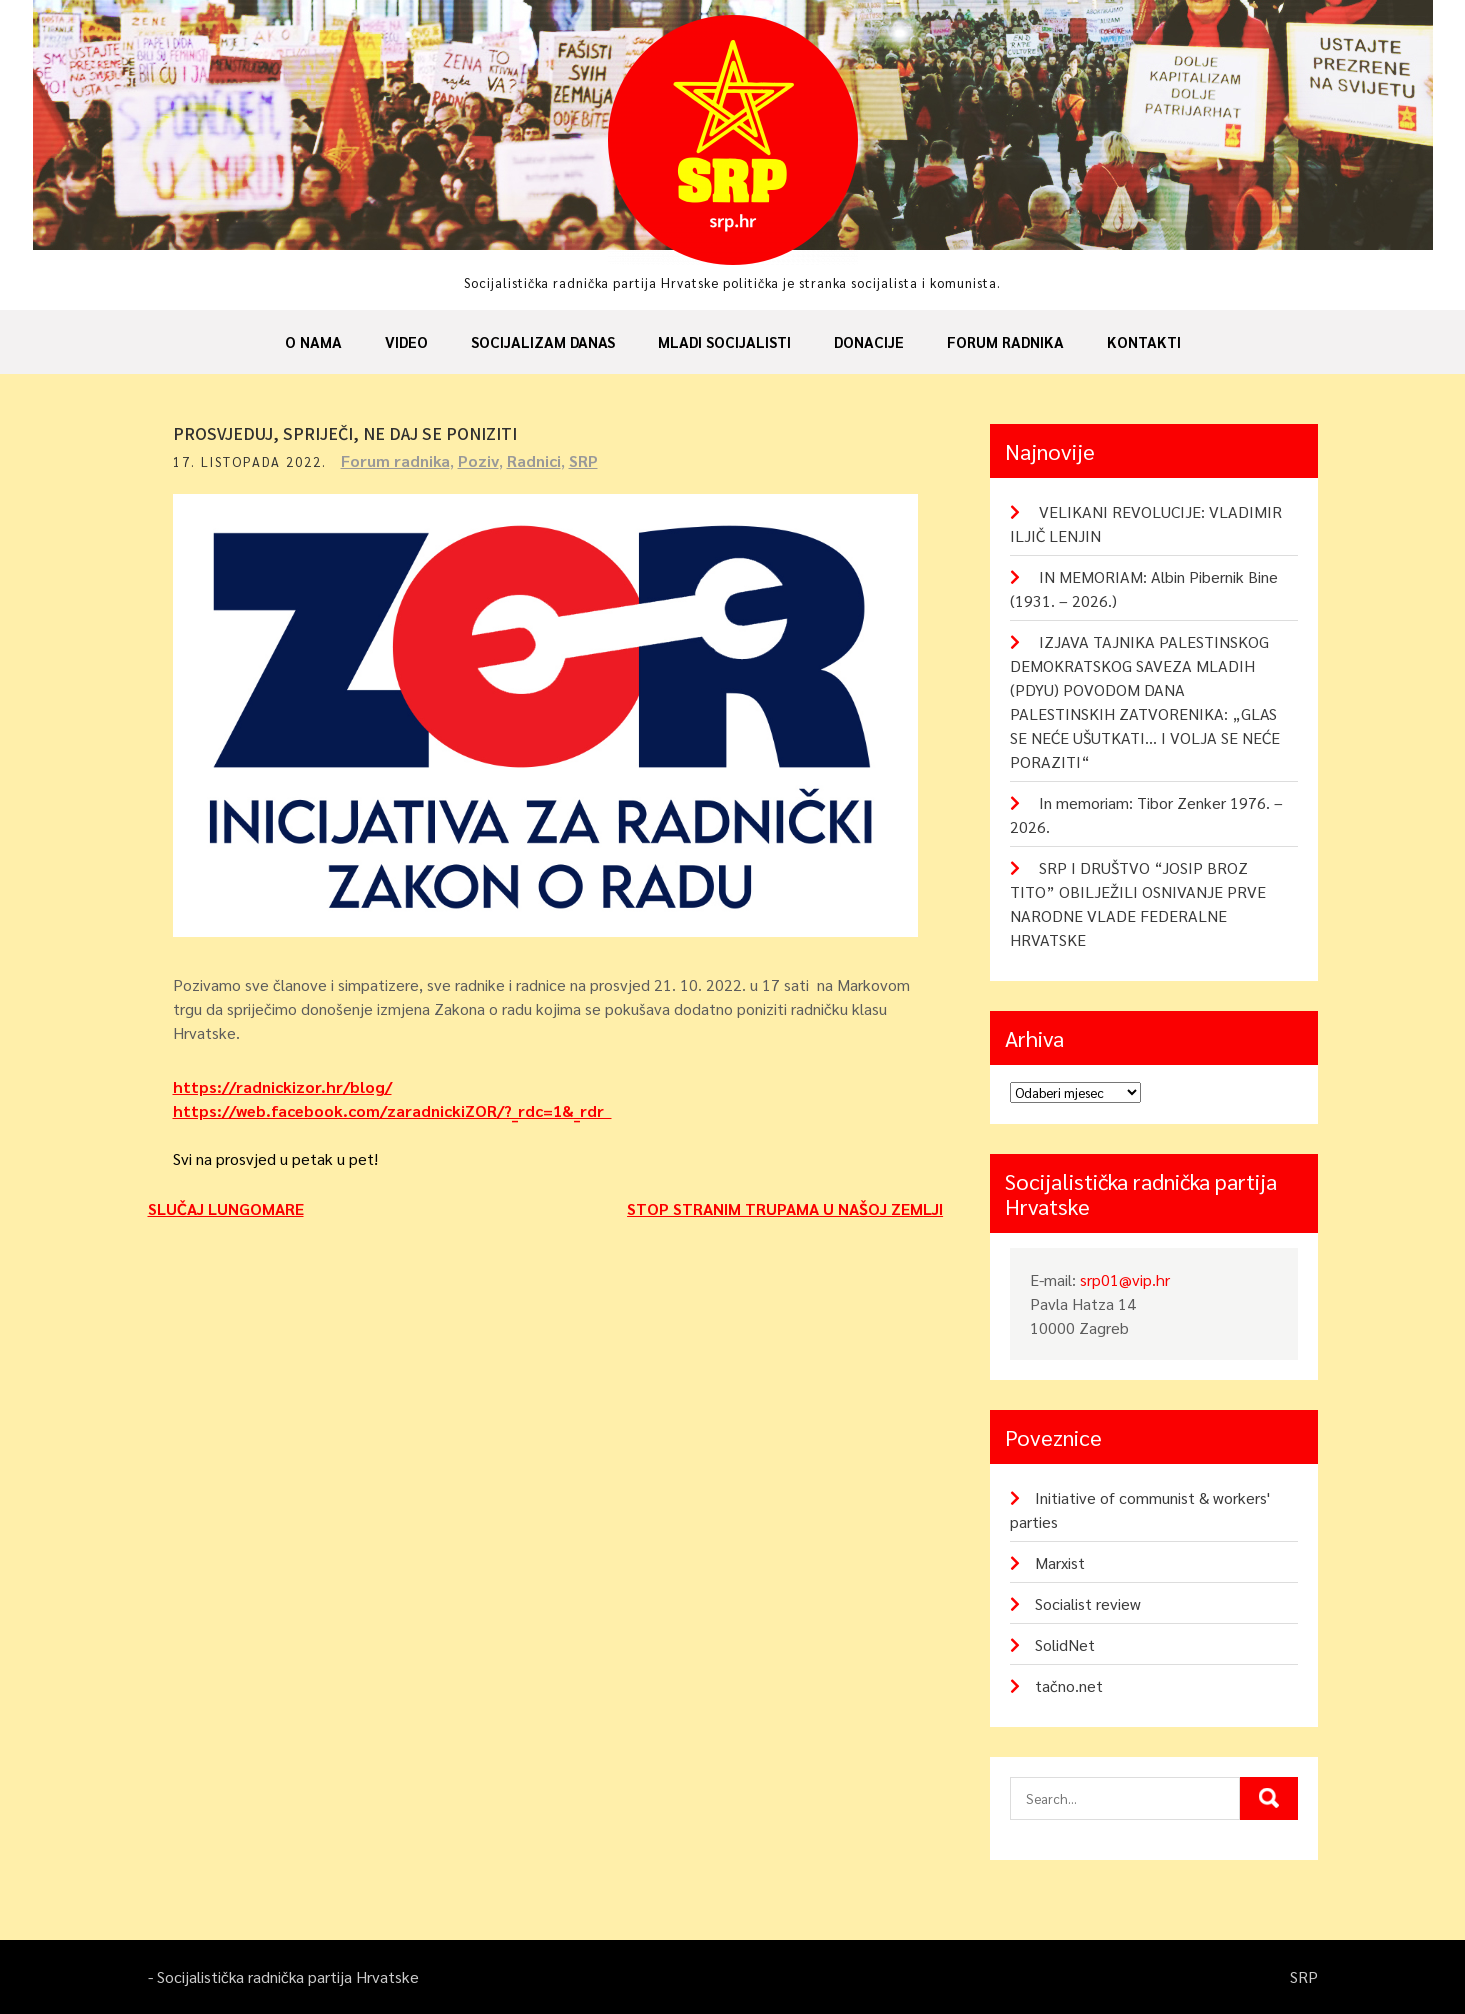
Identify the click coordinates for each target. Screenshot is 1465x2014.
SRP (583, 460)
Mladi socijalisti (724, 341)
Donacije (869, 341)
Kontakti (1144, 341)
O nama (313, 341)
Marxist (1060, 1562)
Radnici (534, 460)
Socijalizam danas (543, 341)
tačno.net (1069, 1685)
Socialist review (1088, 1603)
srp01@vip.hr (1125, 1279)
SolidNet (1065, 1644)
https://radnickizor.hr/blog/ (282, 1086)
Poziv (478, 460)
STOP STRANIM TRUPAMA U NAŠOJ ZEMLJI (785, 1208)
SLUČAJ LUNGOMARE (226, 1208)
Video (406, 341)
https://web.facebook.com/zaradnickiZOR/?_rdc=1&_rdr (392, 1110)
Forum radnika (1005, 341)
